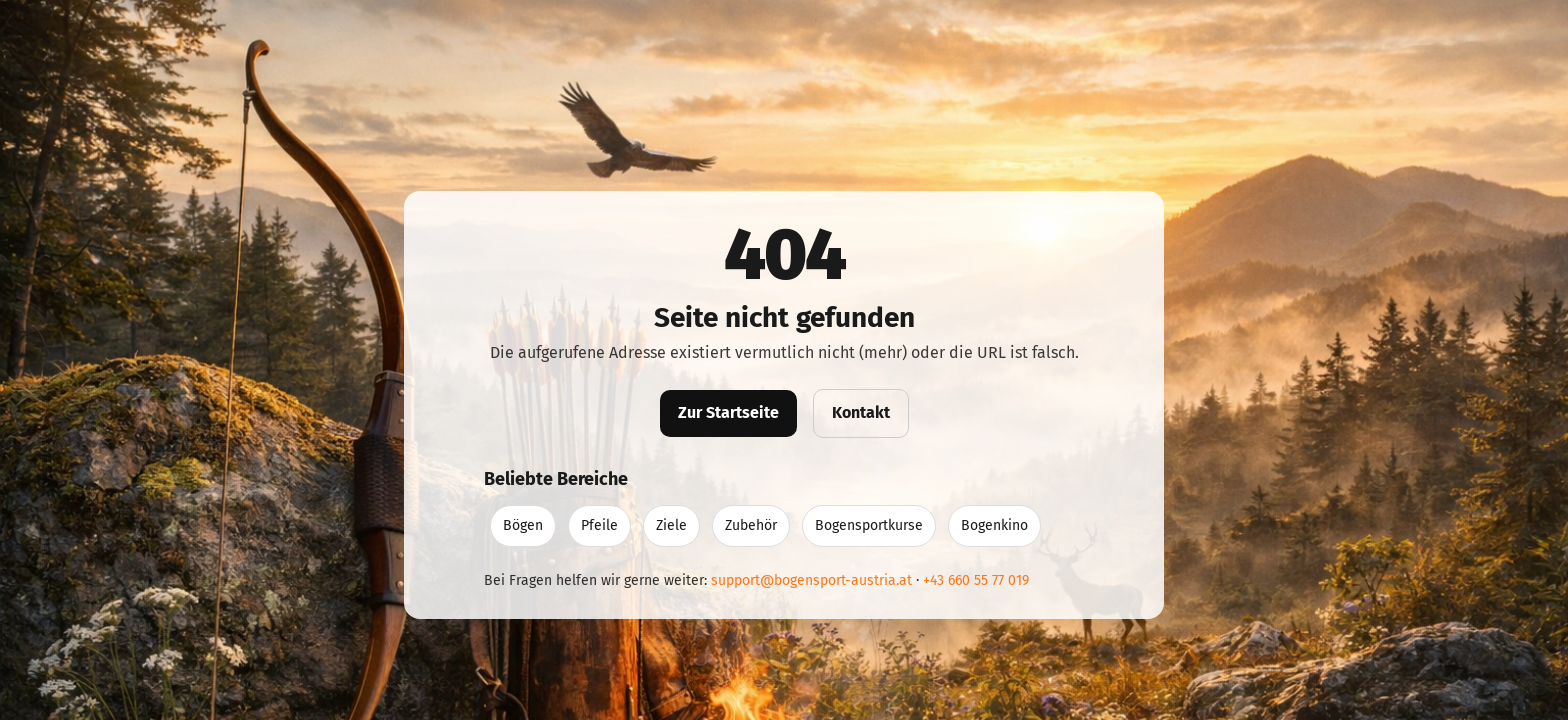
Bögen (523, 525)
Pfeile (599, 525)
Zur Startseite (728, 412)
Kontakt (861, 412)
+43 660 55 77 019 (976, 580)
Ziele (671, 525)
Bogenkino (994, 525)
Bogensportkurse (869, 525)
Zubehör (751, 525)
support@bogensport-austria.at (811, 580)
